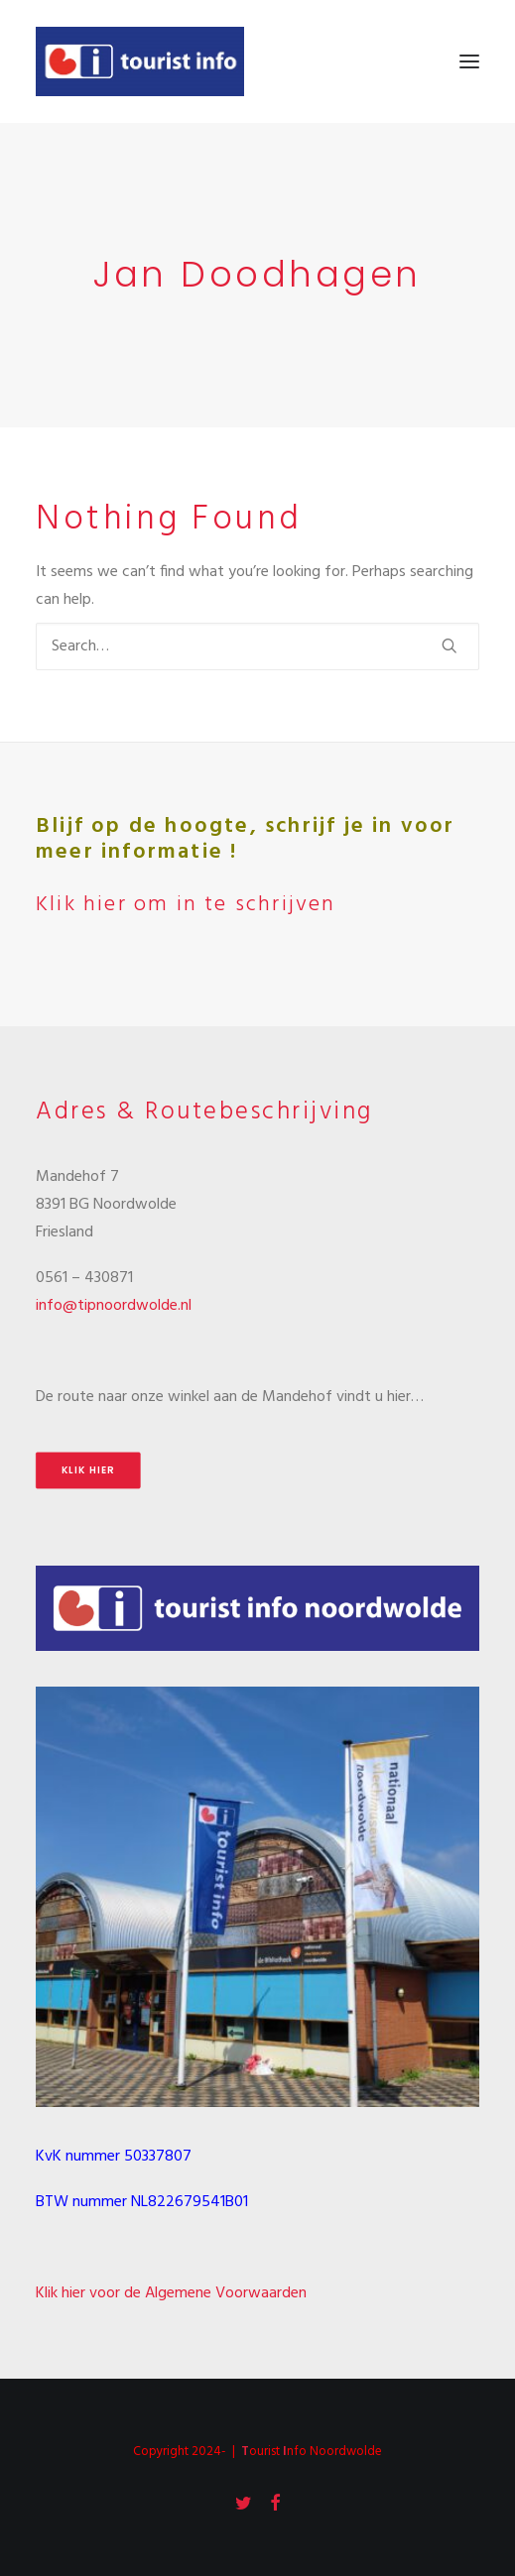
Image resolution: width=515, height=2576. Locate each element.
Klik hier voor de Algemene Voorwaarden (171, 2293)
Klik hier (88, 1470)
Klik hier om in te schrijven (186, 904)
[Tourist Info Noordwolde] (140, 61)
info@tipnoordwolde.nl (114, 1306)
